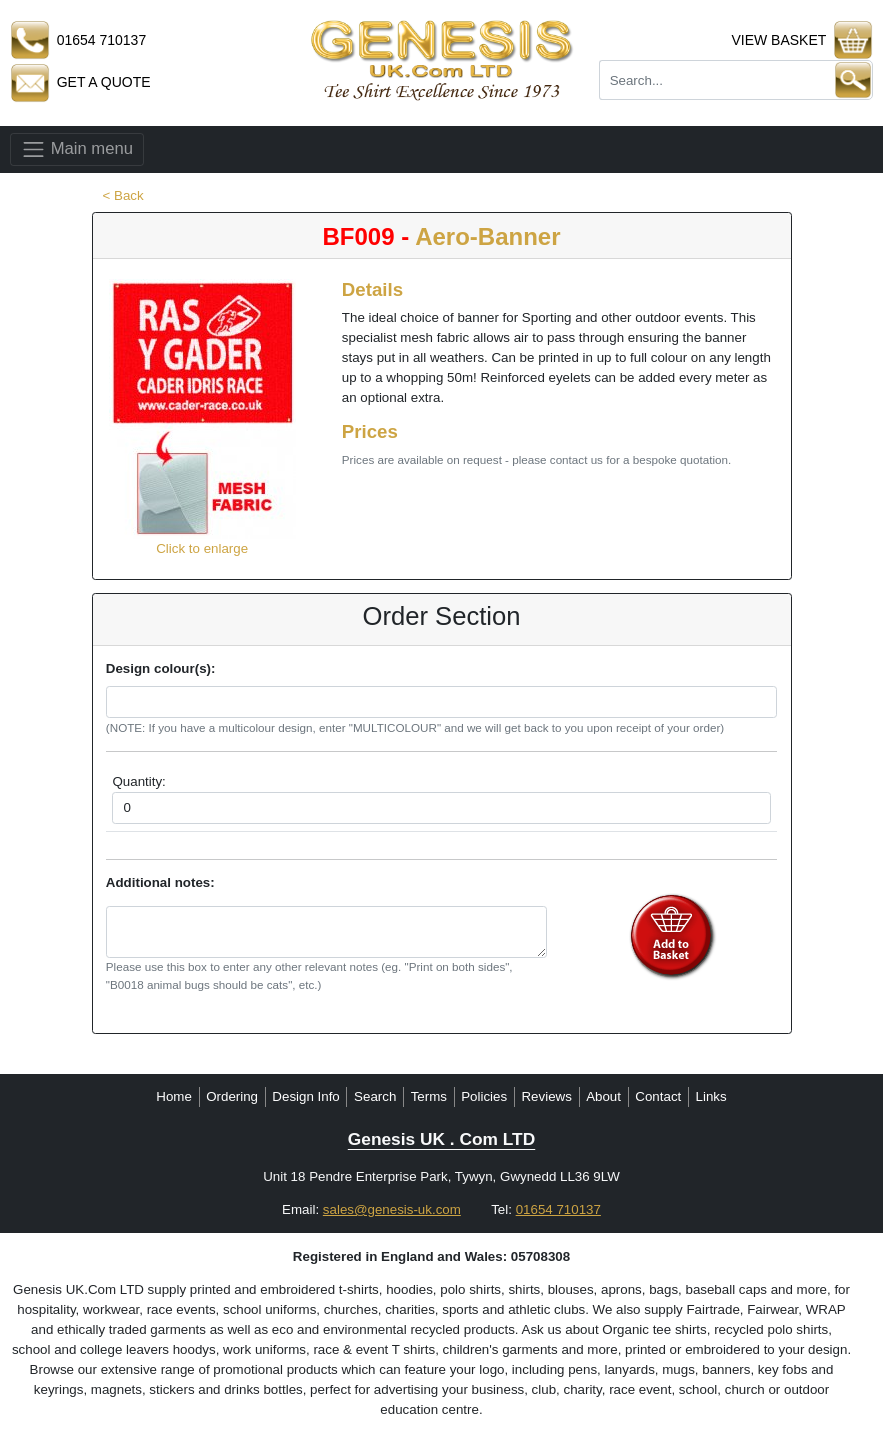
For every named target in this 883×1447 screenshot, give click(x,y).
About (603, 1096)
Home (174, 1096)
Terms (429, 1096)
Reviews (546, 1096)
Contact (658, 1096)
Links (711, 1096)
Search (375, 1096)
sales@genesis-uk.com (392, 1209)
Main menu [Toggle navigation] (77, 149)
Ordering (232, 1096)
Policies (484, 1096)
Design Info (305, 1096)
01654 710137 (558, 1209)
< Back (123, 195)
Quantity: (138, 781)
